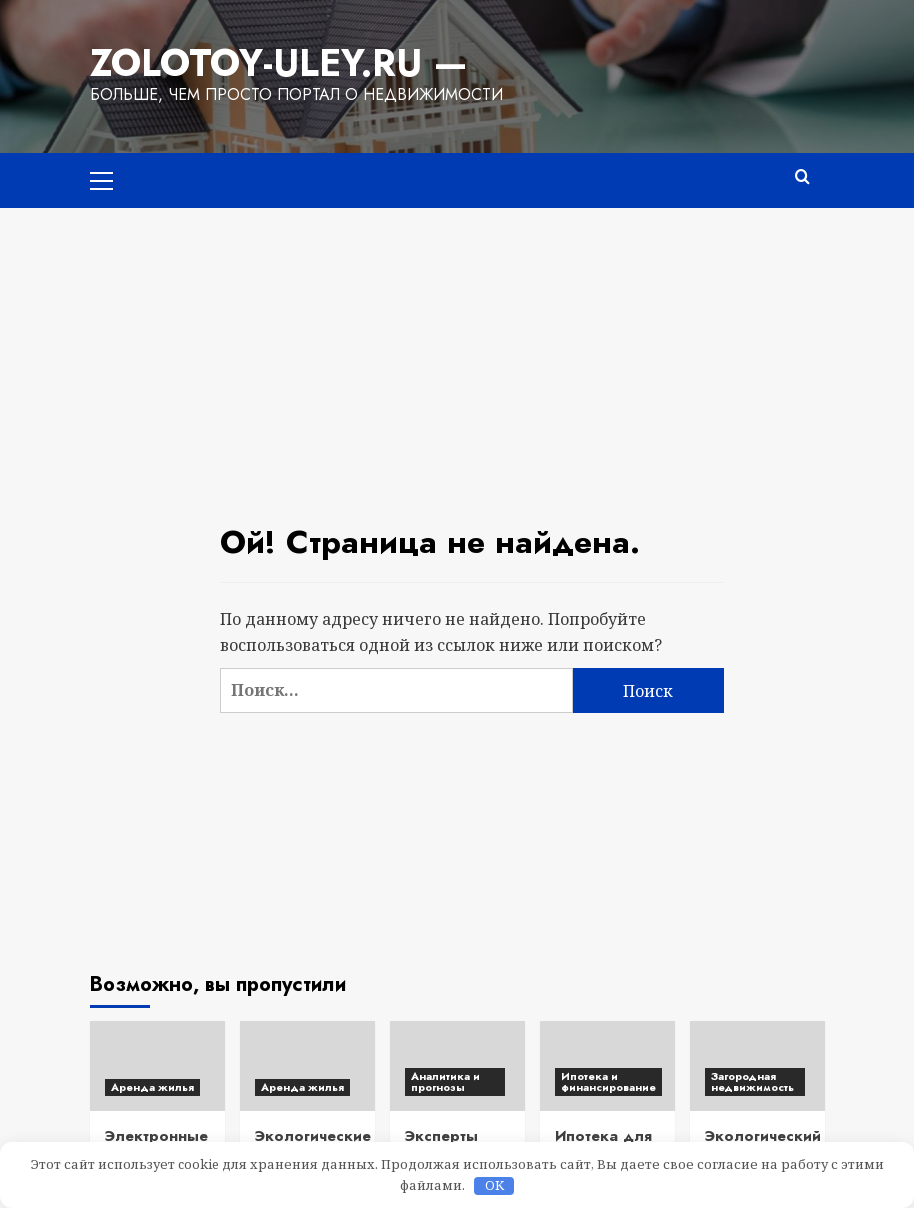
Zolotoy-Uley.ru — (279, 63)
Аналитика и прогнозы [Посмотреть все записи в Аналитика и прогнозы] (445, 1081)
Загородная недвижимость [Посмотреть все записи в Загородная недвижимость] (752, 1081)
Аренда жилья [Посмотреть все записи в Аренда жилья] (152, 1087)
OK (494, 1186)
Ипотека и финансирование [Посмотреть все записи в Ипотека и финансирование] (608, 1081)
